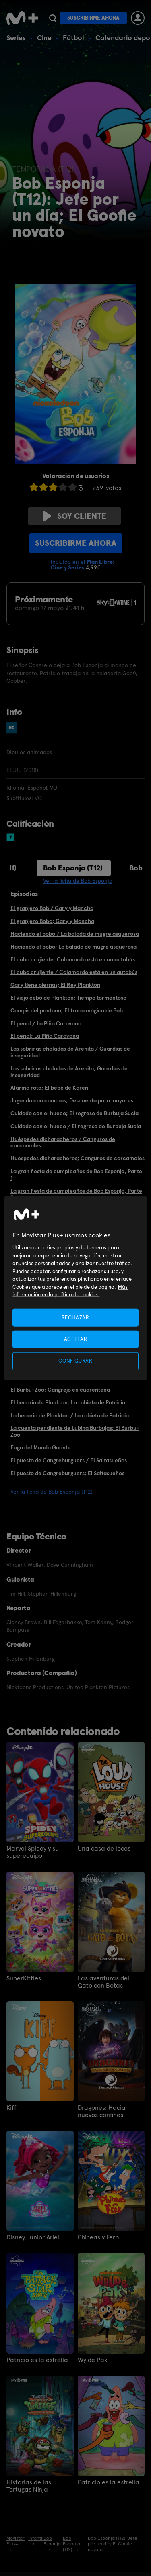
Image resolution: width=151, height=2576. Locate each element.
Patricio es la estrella (37, 2360)
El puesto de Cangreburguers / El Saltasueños (68, 1460)
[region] (75, 1288)
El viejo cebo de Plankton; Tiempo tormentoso (68, 997)
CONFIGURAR (75, 1361)
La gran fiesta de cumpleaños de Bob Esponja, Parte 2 (76, 1194)
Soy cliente (74, 516)
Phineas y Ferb (98, 2237)
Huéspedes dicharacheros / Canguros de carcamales (62, 1142)
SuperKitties (23, 1978)
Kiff (11, 2107)
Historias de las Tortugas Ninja (28, 2486)
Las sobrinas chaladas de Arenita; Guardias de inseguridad (69, 1071)
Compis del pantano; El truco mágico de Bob (66, 1010)
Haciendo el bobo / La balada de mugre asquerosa (74, 934)
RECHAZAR (75, 1318)
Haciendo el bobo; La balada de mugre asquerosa (73, 946)
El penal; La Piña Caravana (44, 1036)
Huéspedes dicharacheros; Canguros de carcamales (77, 1158)
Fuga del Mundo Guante (40, 1447)
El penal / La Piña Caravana (45, 1023)
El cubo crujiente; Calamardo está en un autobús (72, 959)
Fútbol (73, 37)
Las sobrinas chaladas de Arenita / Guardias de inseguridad (70, 1052)
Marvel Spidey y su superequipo (32, 1852)
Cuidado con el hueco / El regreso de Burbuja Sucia (75, 1126)
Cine (44, 37)
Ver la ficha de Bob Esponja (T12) (51, 1491)
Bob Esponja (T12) (73, 867)
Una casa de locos (104, 1848)
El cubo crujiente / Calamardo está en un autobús (73, 972)
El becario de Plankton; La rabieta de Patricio (67, 1402)
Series (16, 37)
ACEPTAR (75, 1339)
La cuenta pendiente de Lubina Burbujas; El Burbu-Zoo (74, 1431)
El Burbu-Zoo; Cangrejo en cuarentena (60, 1389)
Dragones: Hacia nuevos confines (102, 2111)
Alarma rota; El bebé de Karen (49, 1087)
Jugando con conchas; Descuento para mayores (71, 1100)
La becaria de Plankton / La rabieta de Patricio (69, 1415)
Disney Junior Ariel (32, 2237)
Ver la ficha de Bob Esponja (77, 881)
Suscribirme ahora (93, 18)
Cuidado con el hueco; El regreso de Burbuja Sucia (74, 1113)
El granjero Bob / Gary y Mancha (51, 908)
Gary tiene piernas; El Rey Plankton (55, 985)
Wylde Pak (93, 2360)
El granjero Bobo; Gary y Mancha (52, 921)
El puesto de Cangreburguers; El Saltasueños (67, 1473)
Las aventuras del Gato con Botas (103, 1982)
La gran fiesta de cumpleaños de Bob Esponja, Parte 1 (76, 1174)
